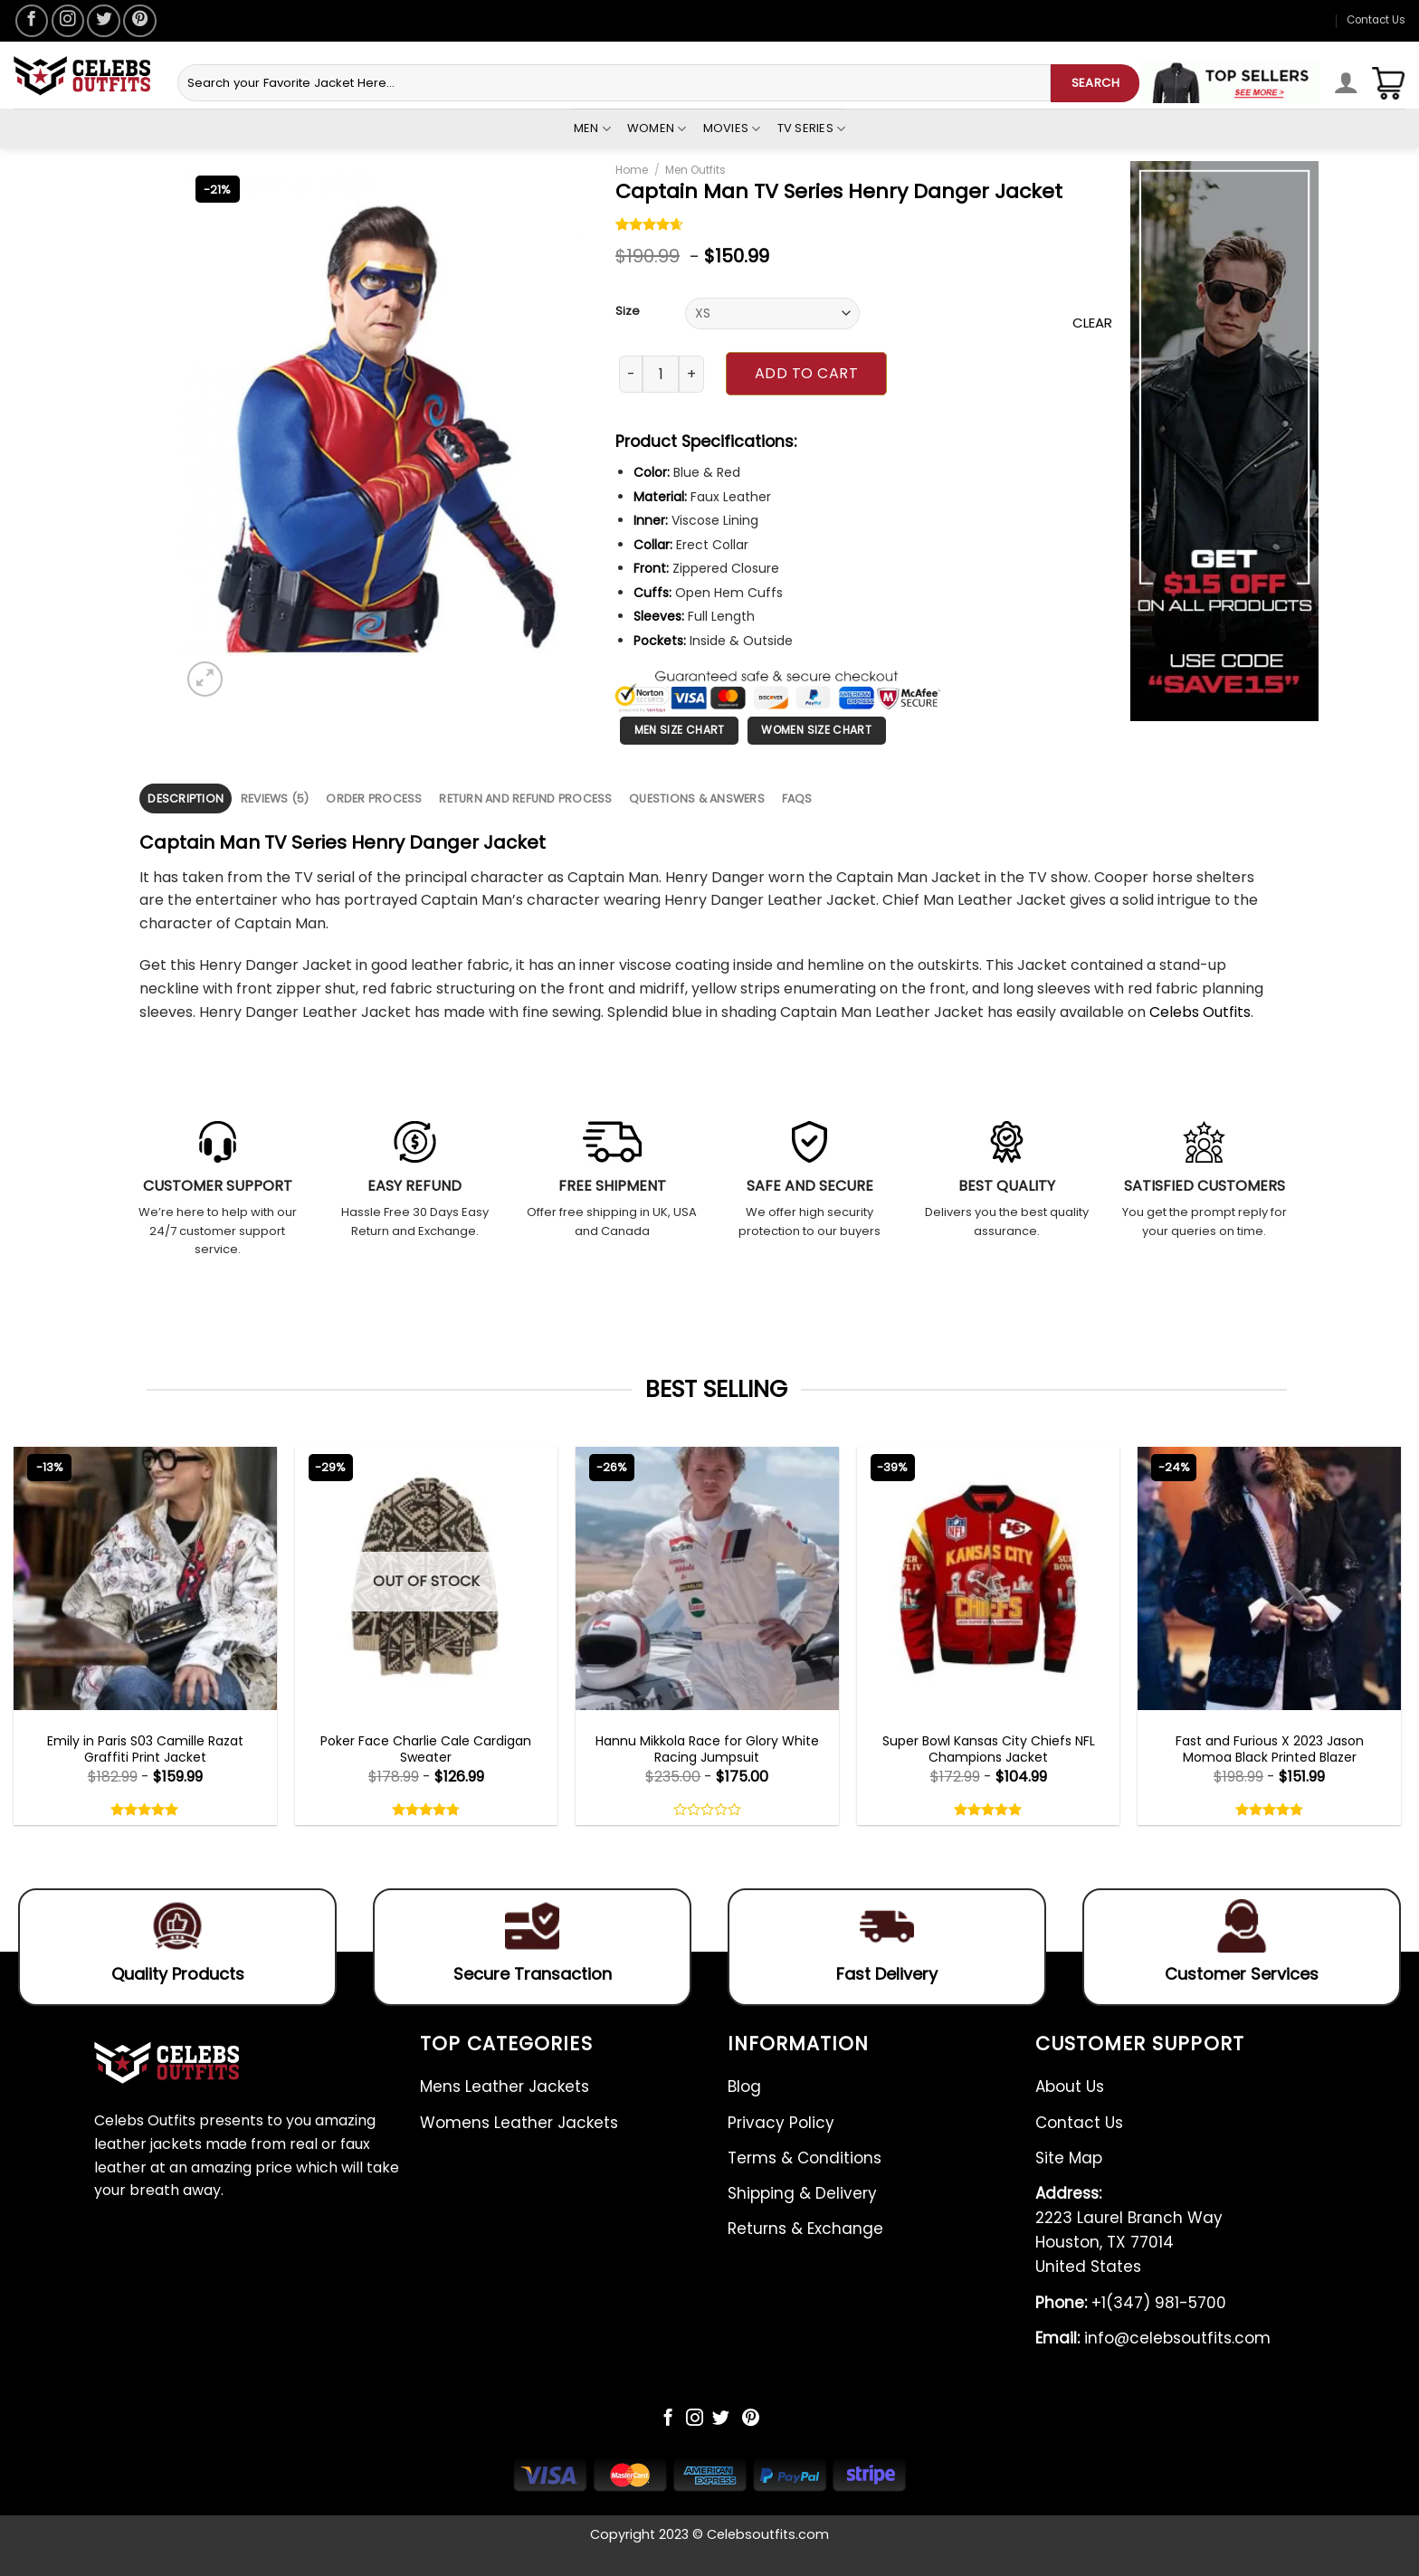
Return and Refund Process (525, 798)
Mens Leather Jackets (504, 2086)
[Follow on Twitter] (103, 21)
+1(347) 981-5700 (1130, 2303)
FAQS (797, 798)
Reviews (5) (275, 798)
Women (657, 128)
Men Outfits (695, 169)
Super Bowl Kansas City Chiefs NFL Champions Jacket (988, 1749)
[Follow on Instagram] (68, 21)
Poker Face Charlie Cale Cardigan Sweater (425, 1749)
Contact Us (1376, 20)
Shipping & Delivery (802, 2193)
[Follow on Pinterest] (139, 21)
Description (186, 798)
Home (631, 169)
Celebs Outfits (1200, 1012)
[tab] (185, 798)
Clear (1092, 322)
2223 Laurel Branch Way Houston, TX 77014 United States (1129, 2230)
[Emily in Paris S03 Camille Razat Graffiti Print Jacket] (145, 1578)
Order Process (374, 798)
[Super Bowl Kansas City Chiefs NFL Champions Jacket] (988, 1578)
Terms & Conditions (804, 2158)
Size (627, 311)
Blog (744, 2086)
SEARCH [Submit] (1095, 82)
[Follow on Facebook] (31, 21)
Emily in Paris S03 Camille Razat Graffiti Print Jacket (145, 1749)
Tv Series (811, 128)
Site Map (1068, 2158)
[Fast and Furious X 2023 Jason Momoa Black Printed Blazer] (1269, 1578)
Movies (732, 128)
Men (592, 128)
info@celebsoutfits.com (1153, 2338)
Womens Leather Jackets (519, 2123)
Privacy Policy (781, 2123)
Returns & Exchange (805, 2228)
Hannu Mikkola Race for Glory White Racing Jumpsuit (707, 1749)
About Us (1069, 2086)
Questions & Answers (697, 798)
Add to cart (806, 373)
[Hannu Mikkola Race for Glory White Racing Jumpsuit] (707, 1578)
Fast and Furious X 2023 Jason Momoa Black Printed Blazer (1270, 1749)
